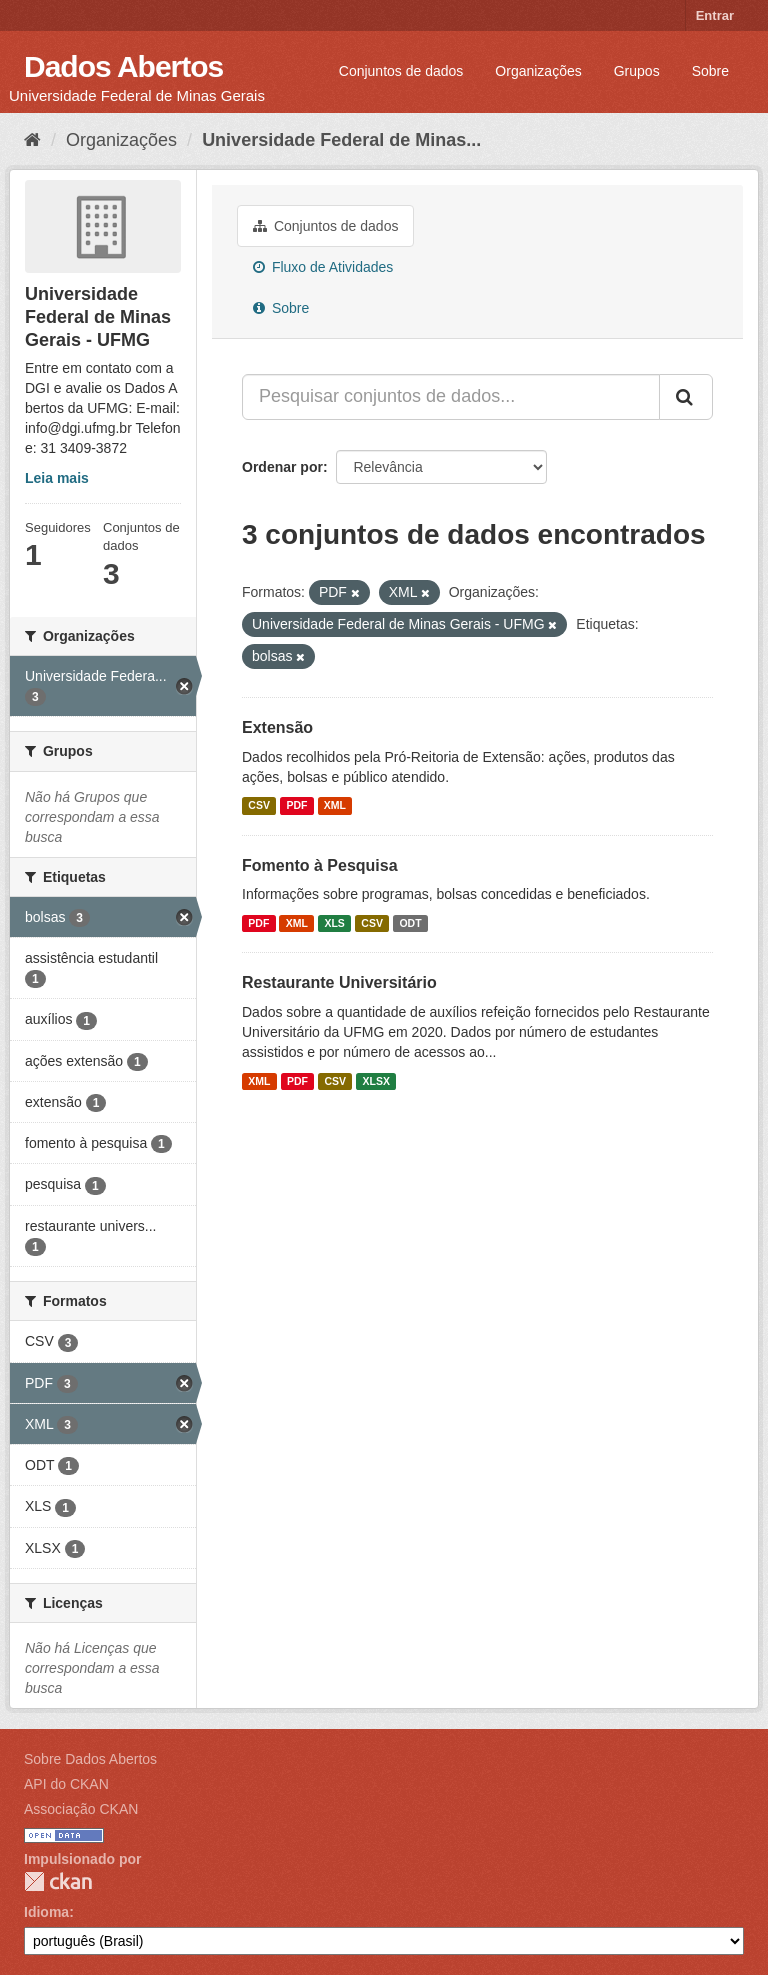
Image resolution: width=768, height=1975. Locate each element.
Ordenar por (282, 467)
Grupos (637, 71)
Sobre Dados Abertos (90, 1759)
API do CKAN (66, 1784)
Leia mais (57, 478)
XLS (334, 923)
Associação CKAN (81, 1809)
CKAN (58, 1881)
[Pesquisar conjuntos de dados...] (451, 397)
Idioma (46, 1912)
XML (335, 806)
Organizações (538, 71)
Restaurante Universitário (339, 982)
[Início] (32, 140)
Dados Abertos (123, 66)
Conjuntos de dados (401, 71)
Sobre (710, 71)
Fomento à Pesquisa (320, 865)
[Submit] (686, 397)
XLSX (376, 1081)
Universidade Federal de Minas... (341, 140)
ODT (410, 923)
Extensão (277, 727)
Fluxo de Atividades (323, 267)
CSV (259, 806)
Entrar (715, 15)
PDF (296, 806)
